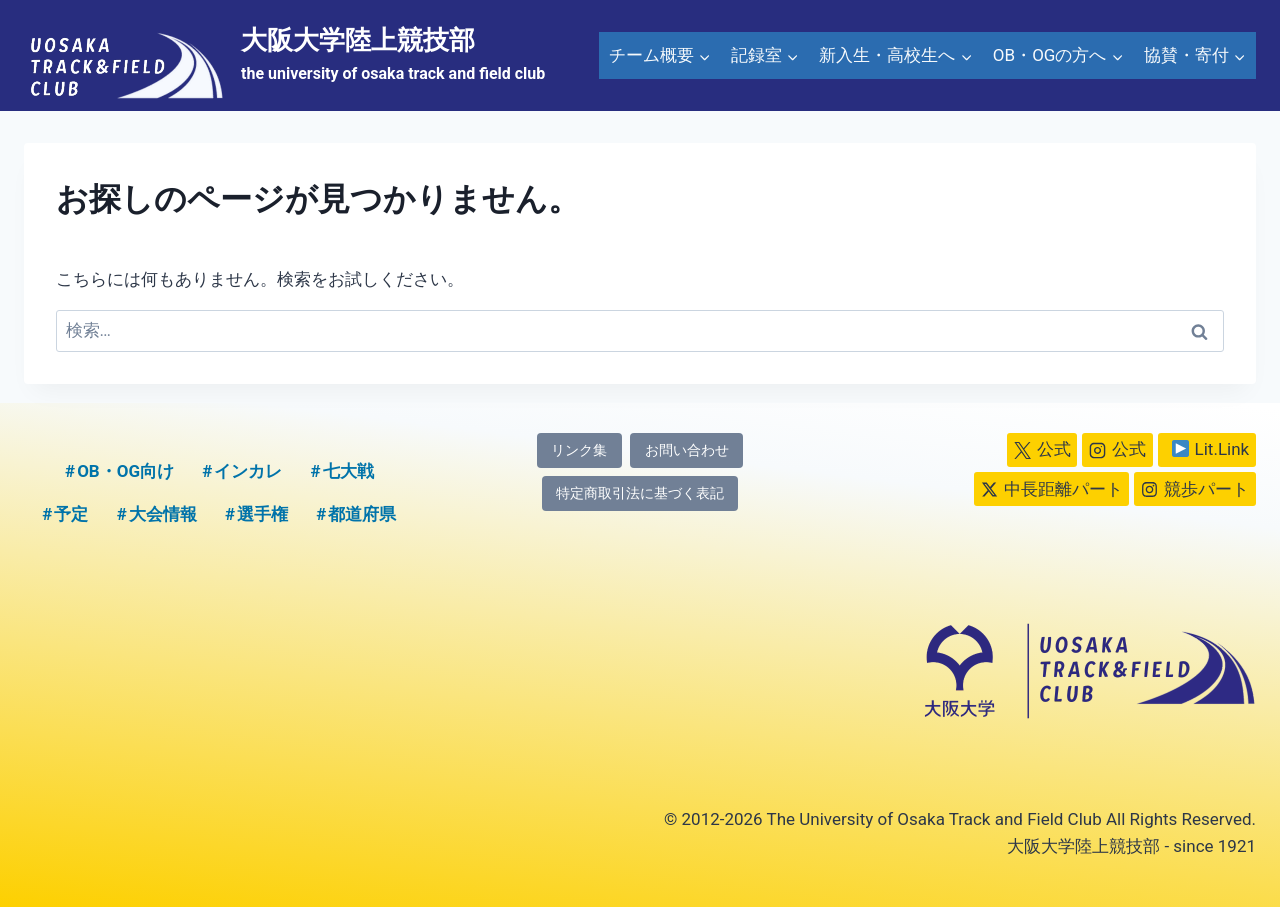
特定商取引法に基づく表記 (640, 493)
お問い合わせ (687, 450)
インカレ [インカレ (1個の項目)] (248, 471)
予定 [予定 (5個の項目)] (71, 514)
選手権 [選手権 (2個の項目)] (262, 514)
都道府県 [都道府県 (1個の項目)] (362, 514)
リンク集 (579, 450)
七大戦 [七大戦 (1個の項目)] (348, 471)
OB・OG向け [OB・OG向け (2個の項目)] (125, 471)
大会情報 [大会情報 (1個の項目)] (163, 514)
